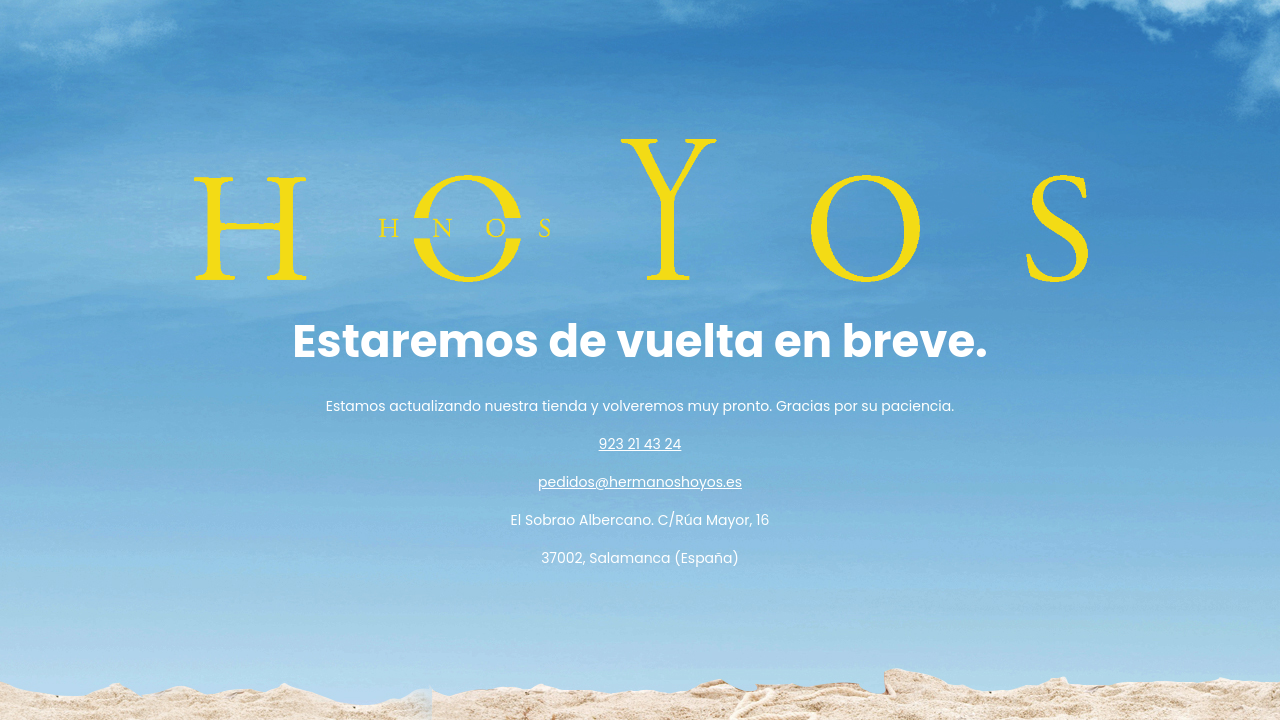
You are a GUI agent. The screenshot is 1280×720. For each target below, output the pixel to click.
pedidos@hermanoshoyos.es (640, 482)
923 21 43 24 (640, 444)
